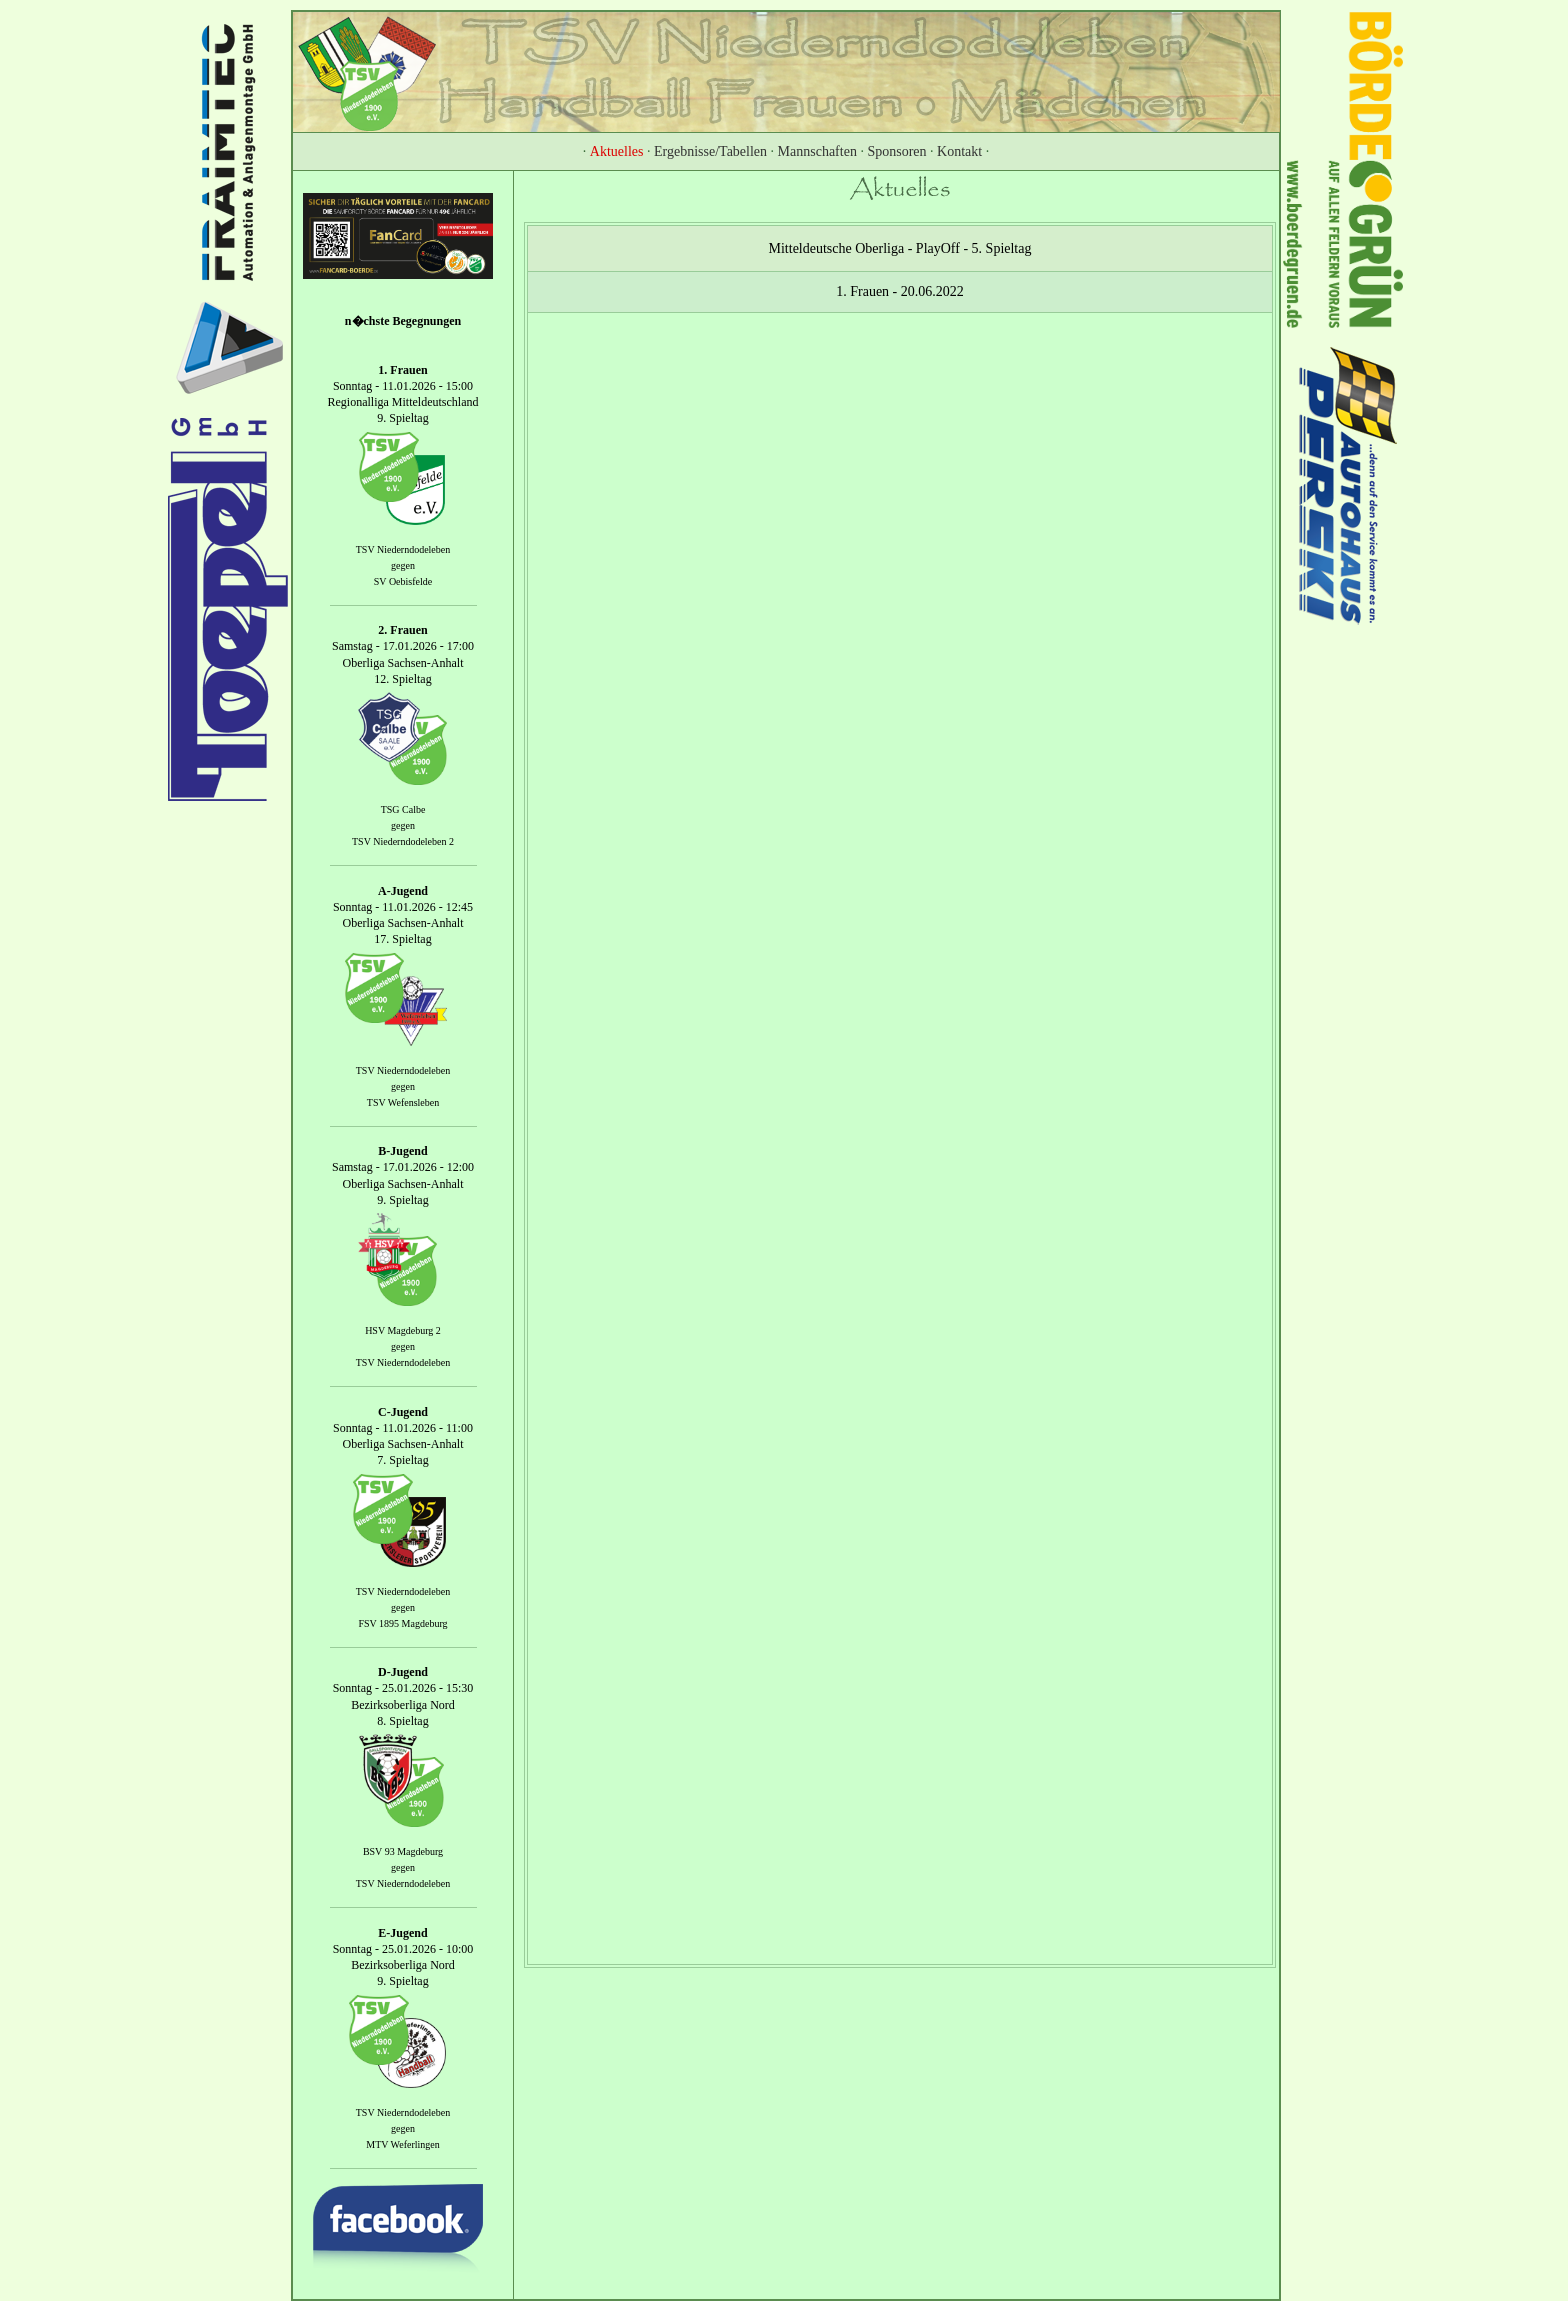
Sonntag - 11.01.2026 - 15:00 (403, 386)
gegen (403, 565)
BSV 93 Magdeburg (403, 1851)
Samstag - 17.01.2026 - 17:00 (403, 647)
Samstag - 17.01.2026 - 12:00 (403, 1168)
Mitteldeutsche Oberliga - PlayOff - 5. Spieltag (900, 248)
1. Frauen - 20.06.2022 (900, 291)
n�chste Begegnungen (403, 321)
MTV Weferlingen (403, 2144)
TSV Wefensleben (403, 1102)
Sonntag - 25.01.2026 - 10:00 (403, 1949)
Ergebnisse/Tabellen (710, 151)
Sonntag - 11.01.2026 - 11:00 (403, 1428)
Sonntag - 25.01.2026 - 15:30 (403, 1689)
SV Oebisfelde (403, 581)
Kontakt (959, 151)
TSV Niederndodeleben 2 (403, 841)
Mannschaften (817, 151)
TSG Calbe (403, 809)
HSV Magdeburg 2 (403, 1330)
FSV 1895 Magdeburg (402, 1623)
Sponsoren (896, 151)
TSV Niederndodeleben (403, 549)
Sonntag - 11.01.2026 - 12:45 (403, 907)
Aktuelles (617, 151)
